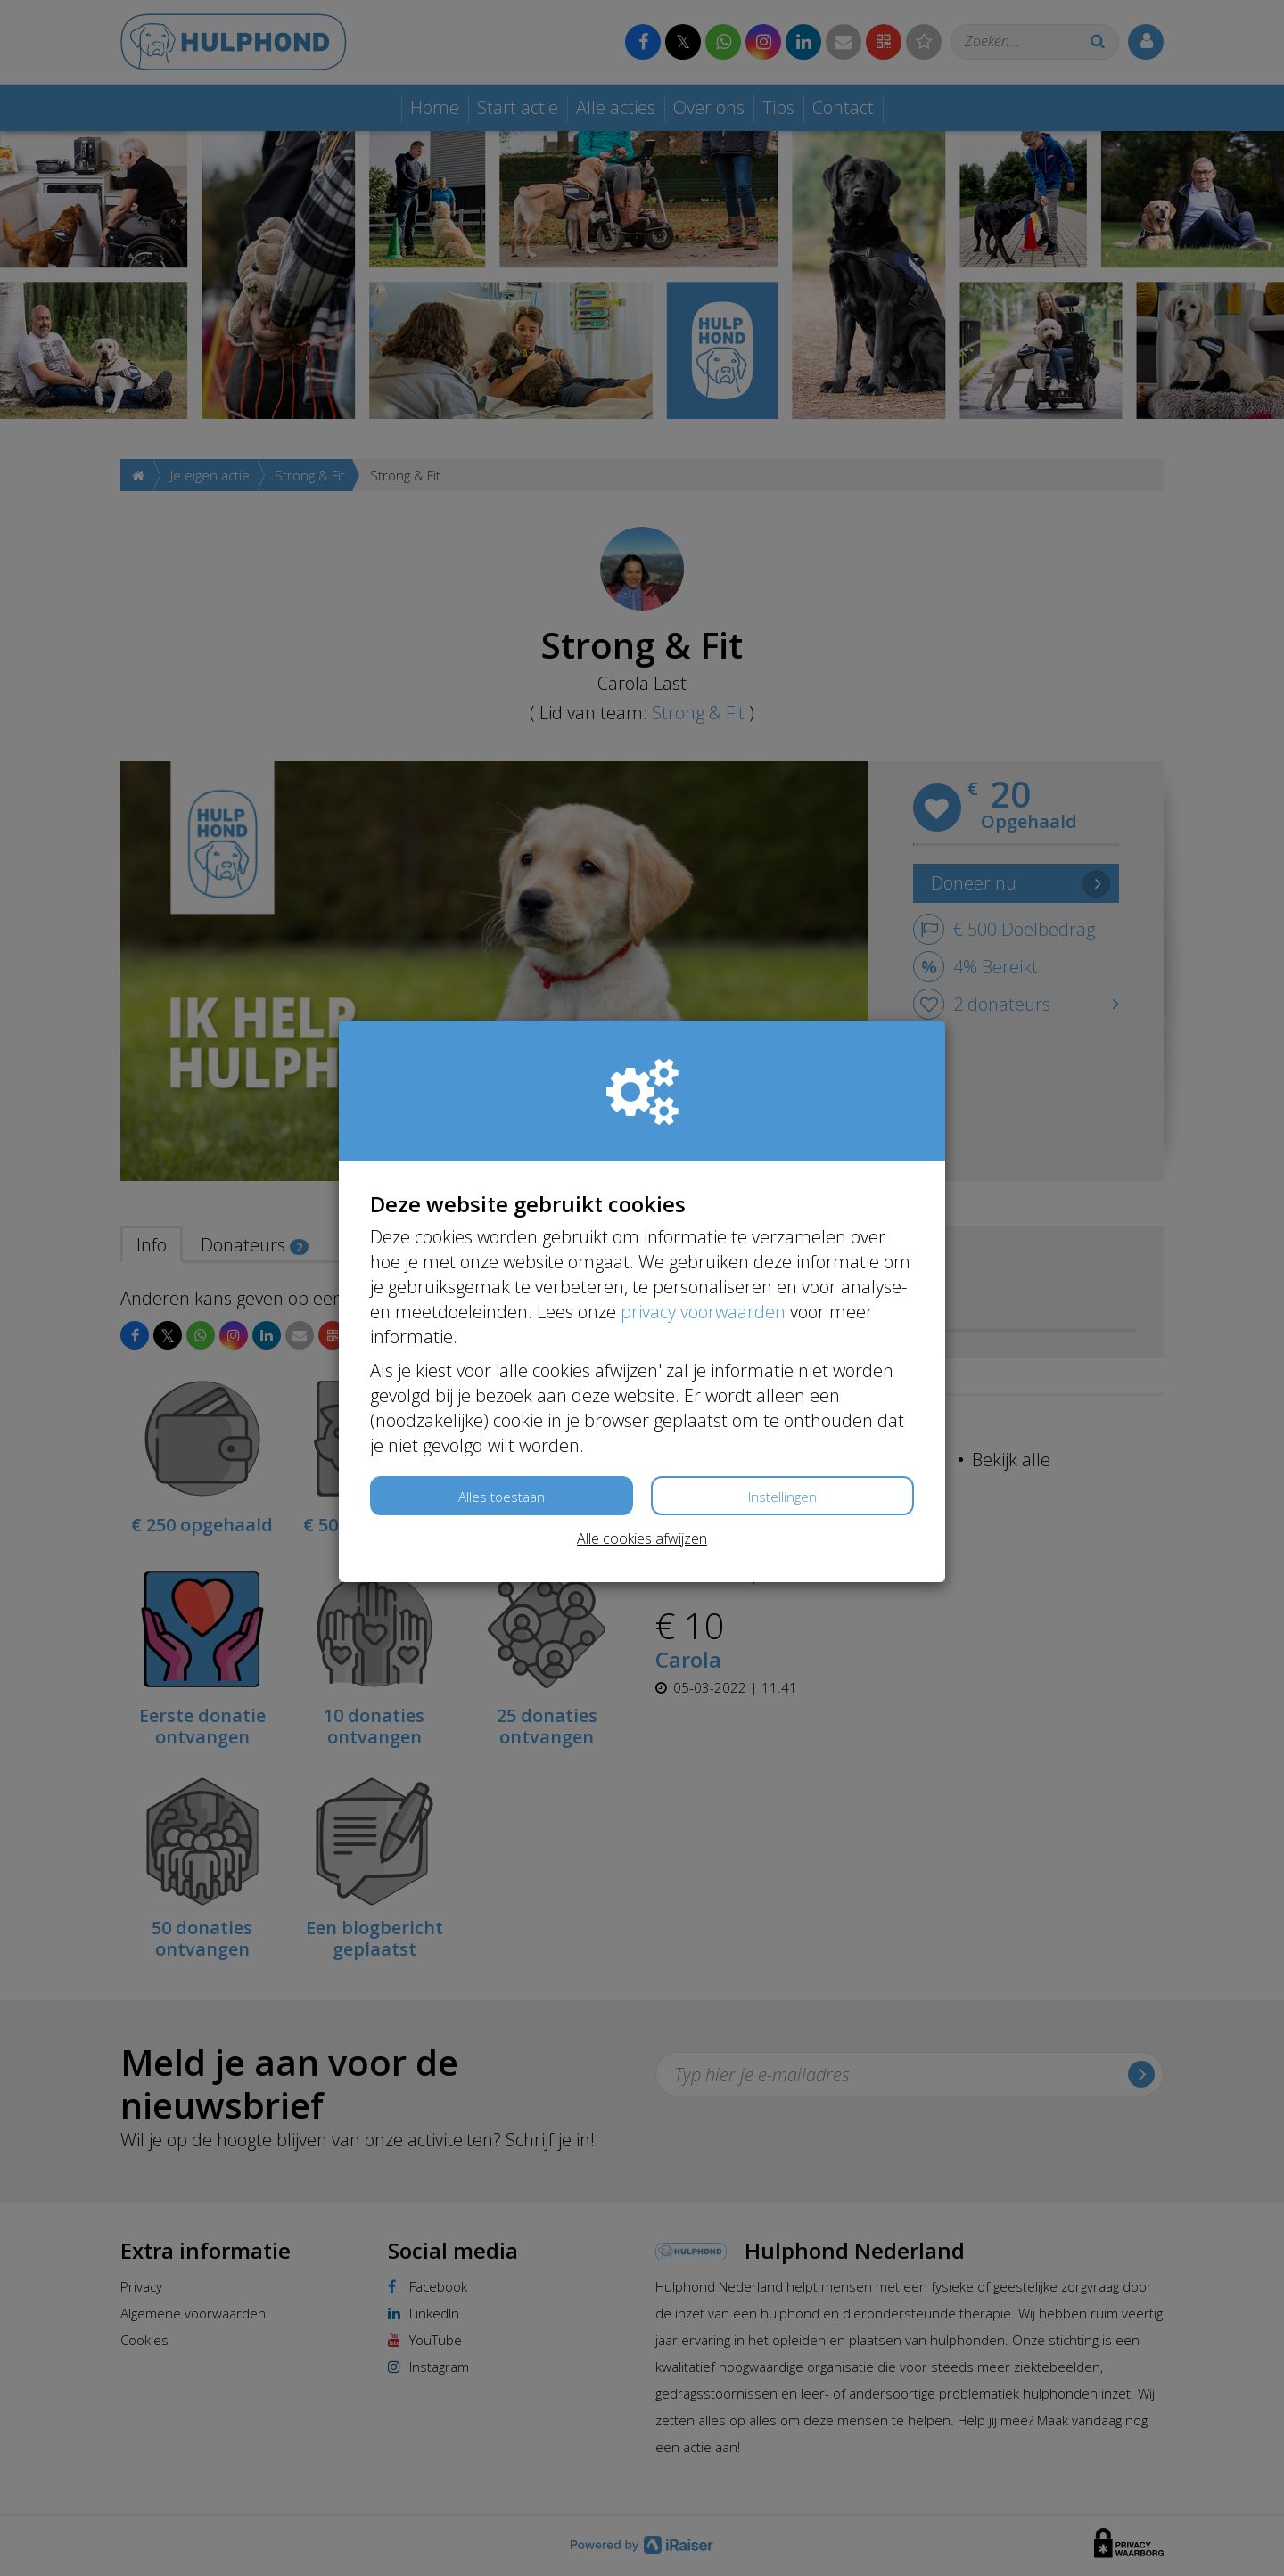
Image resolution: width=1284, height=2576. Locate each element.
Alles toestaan (501, 1496)
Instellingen (782, 1496)
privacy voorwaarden (703, 1312)
